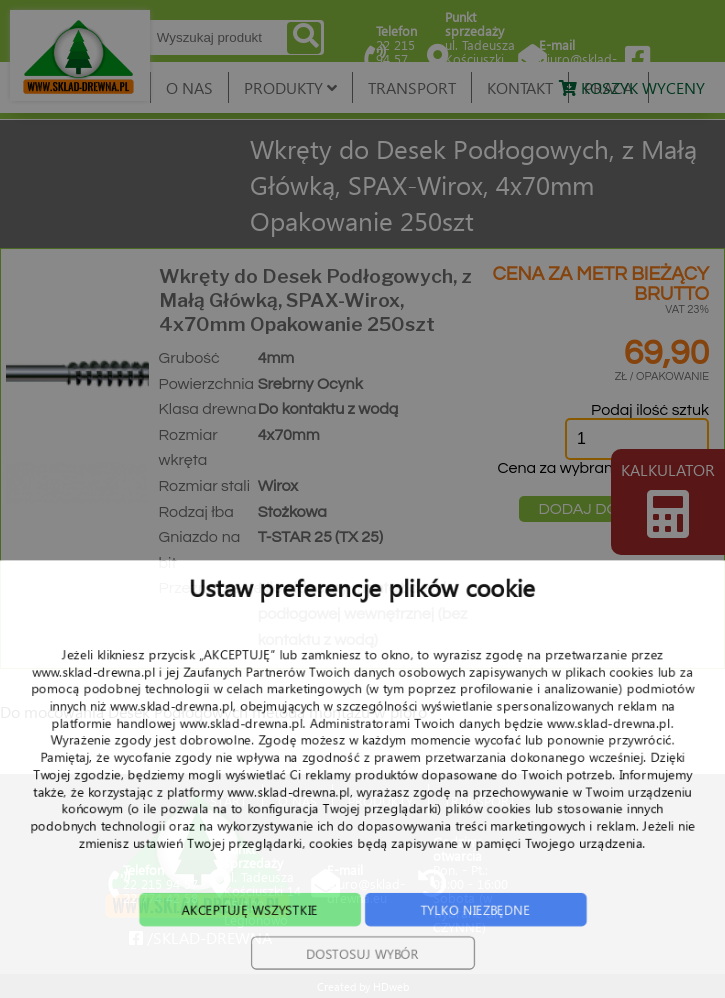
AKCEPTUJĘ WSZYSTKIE (240, 945)
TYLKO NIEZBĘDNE (484, 945)
